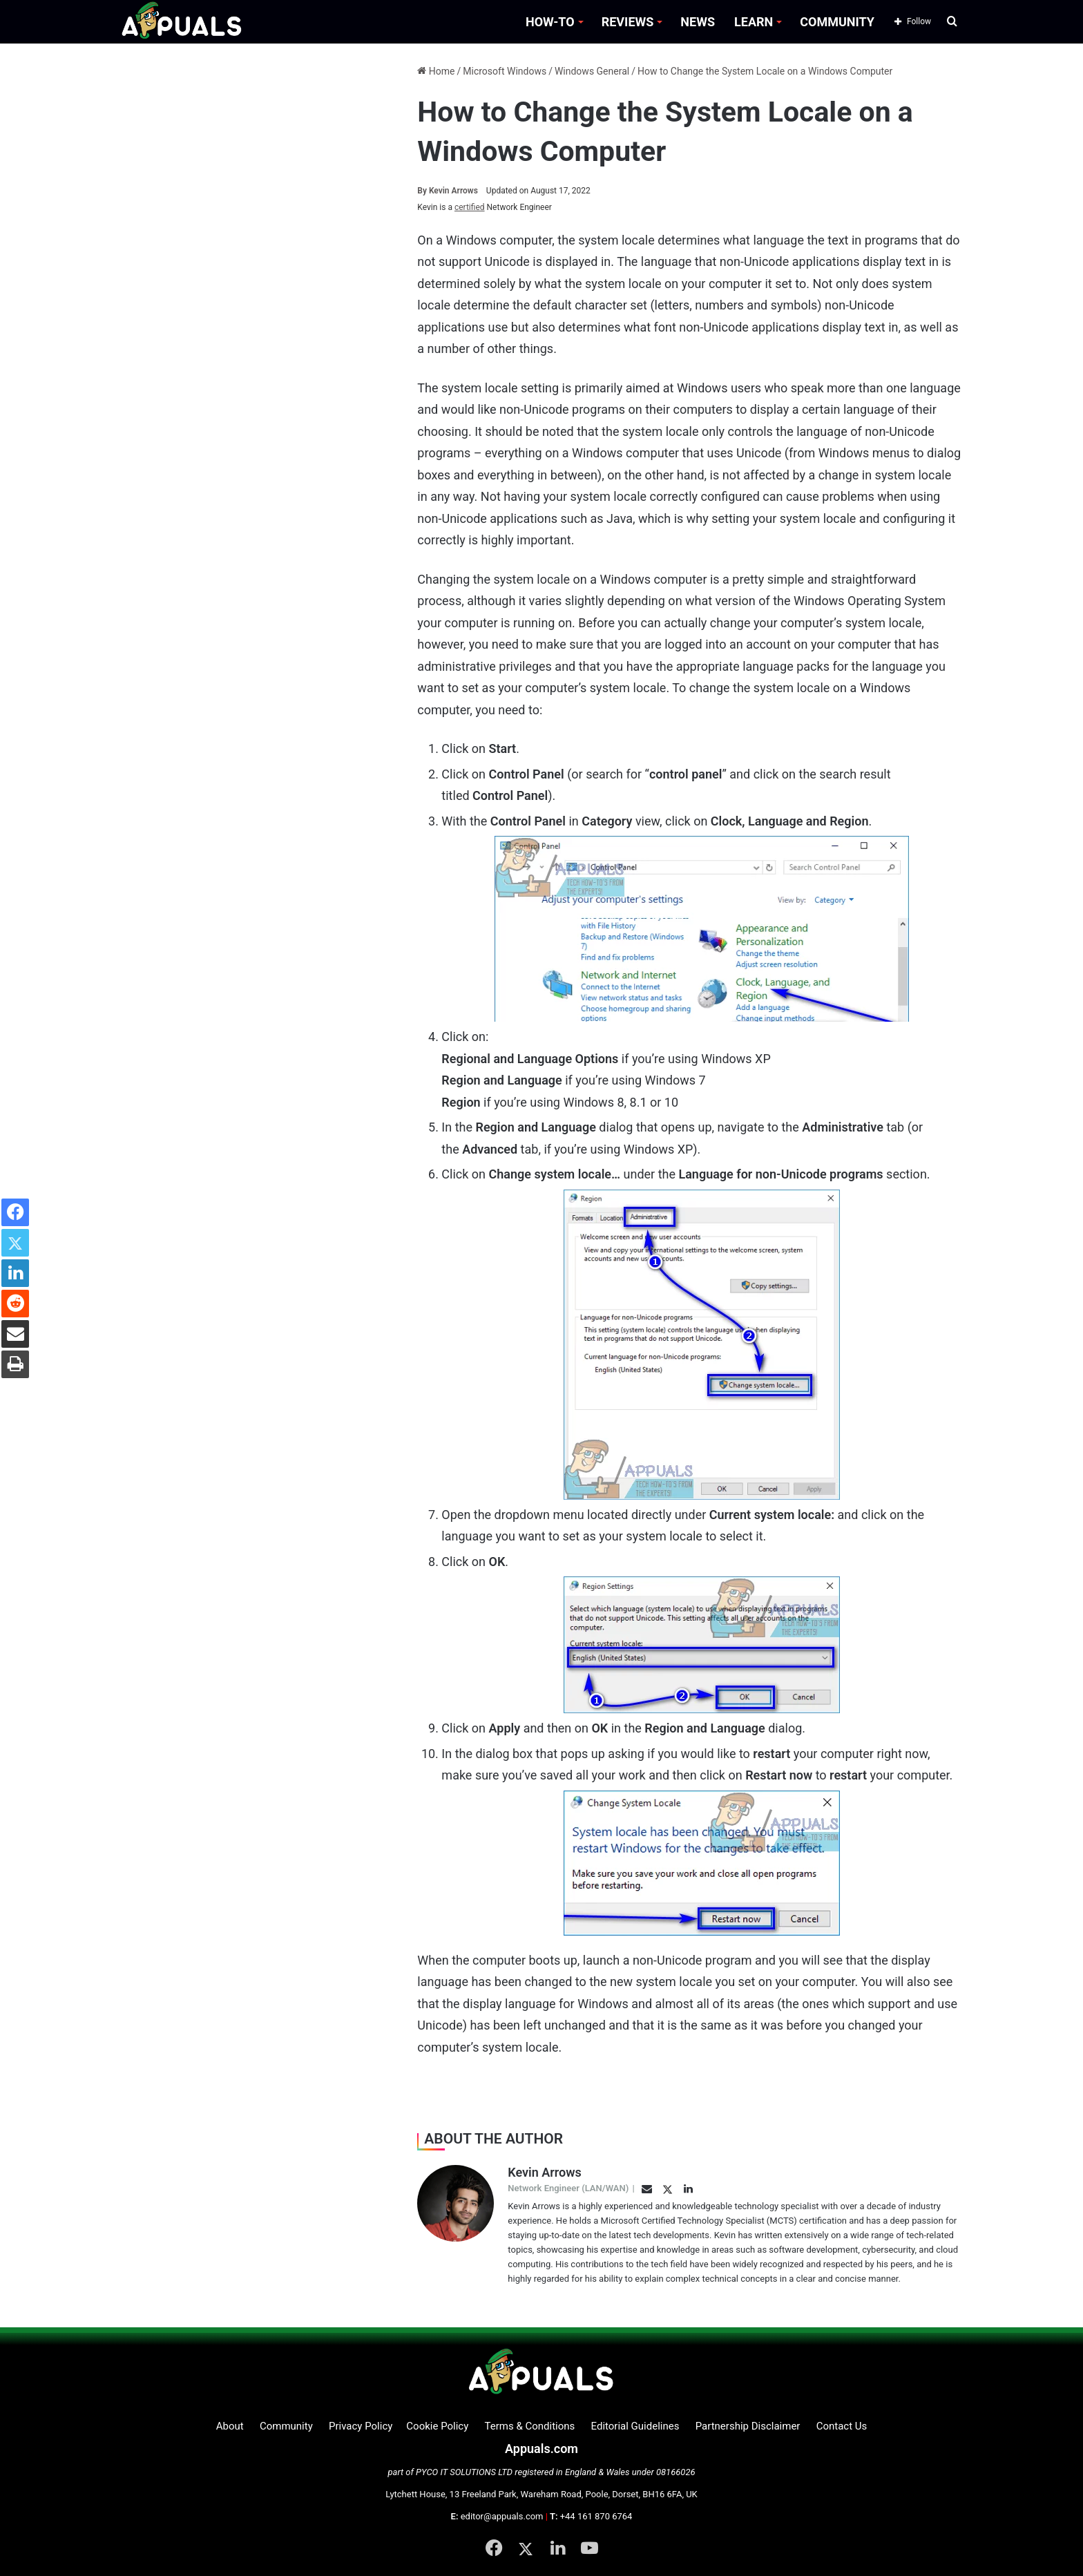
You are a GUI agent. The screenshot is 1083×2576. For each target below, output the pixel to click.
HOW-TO (550, 22)
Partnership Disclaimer (748, 2426)
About (230, 2426)
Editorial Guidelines (635, 2426)
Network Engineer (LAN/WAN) (568, 2188)
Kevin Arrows (447, 190)
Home (435, 71)
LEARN (753, 22)
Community (286, 2426)
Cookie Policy (437, 2426)
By (423, 190)
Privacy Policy (360, 2426)
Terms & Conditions (530, 2426)
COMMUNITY (837, 22)
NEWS (697, 22)
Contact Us (842, 2426)
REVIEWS (628, 22)
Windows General (592, 71)
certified (469, 207)
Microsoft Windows (504, 71)
